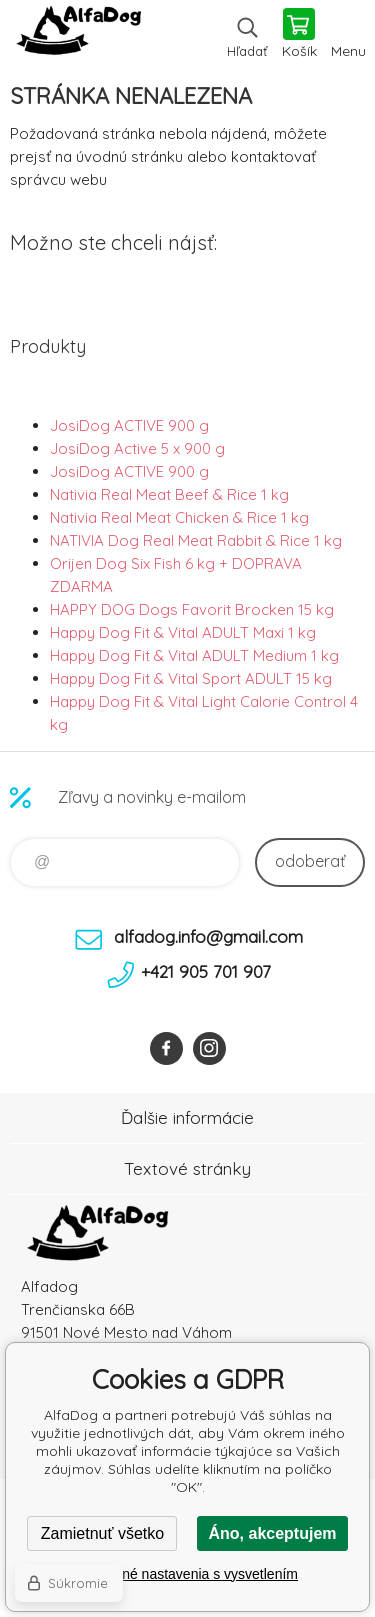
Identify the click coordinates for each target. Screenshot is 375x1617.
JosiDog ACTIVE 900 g (129, 425)
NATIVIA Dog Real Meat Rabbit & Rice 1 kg (196, 540)
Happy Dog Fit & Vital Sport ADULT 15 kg (191, 678)
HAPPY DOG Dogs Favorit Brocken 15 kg (192, 609)
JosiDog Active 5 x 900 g (137, 448)
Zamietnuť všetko (102, 1533)
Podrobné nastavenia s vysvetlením (187, 1574)
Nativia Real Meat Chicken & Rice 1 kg (179, 517)
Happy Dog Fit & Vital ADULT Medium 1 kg (194, 655)
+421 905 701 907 (206, 971)
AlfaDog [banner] (78, 35)
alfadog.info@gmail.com (208, 936)
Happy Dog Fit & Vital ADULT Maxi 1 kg (183, 632)
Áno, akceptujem (272, 1533)
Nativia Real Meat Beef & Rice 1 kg (169, 494)
